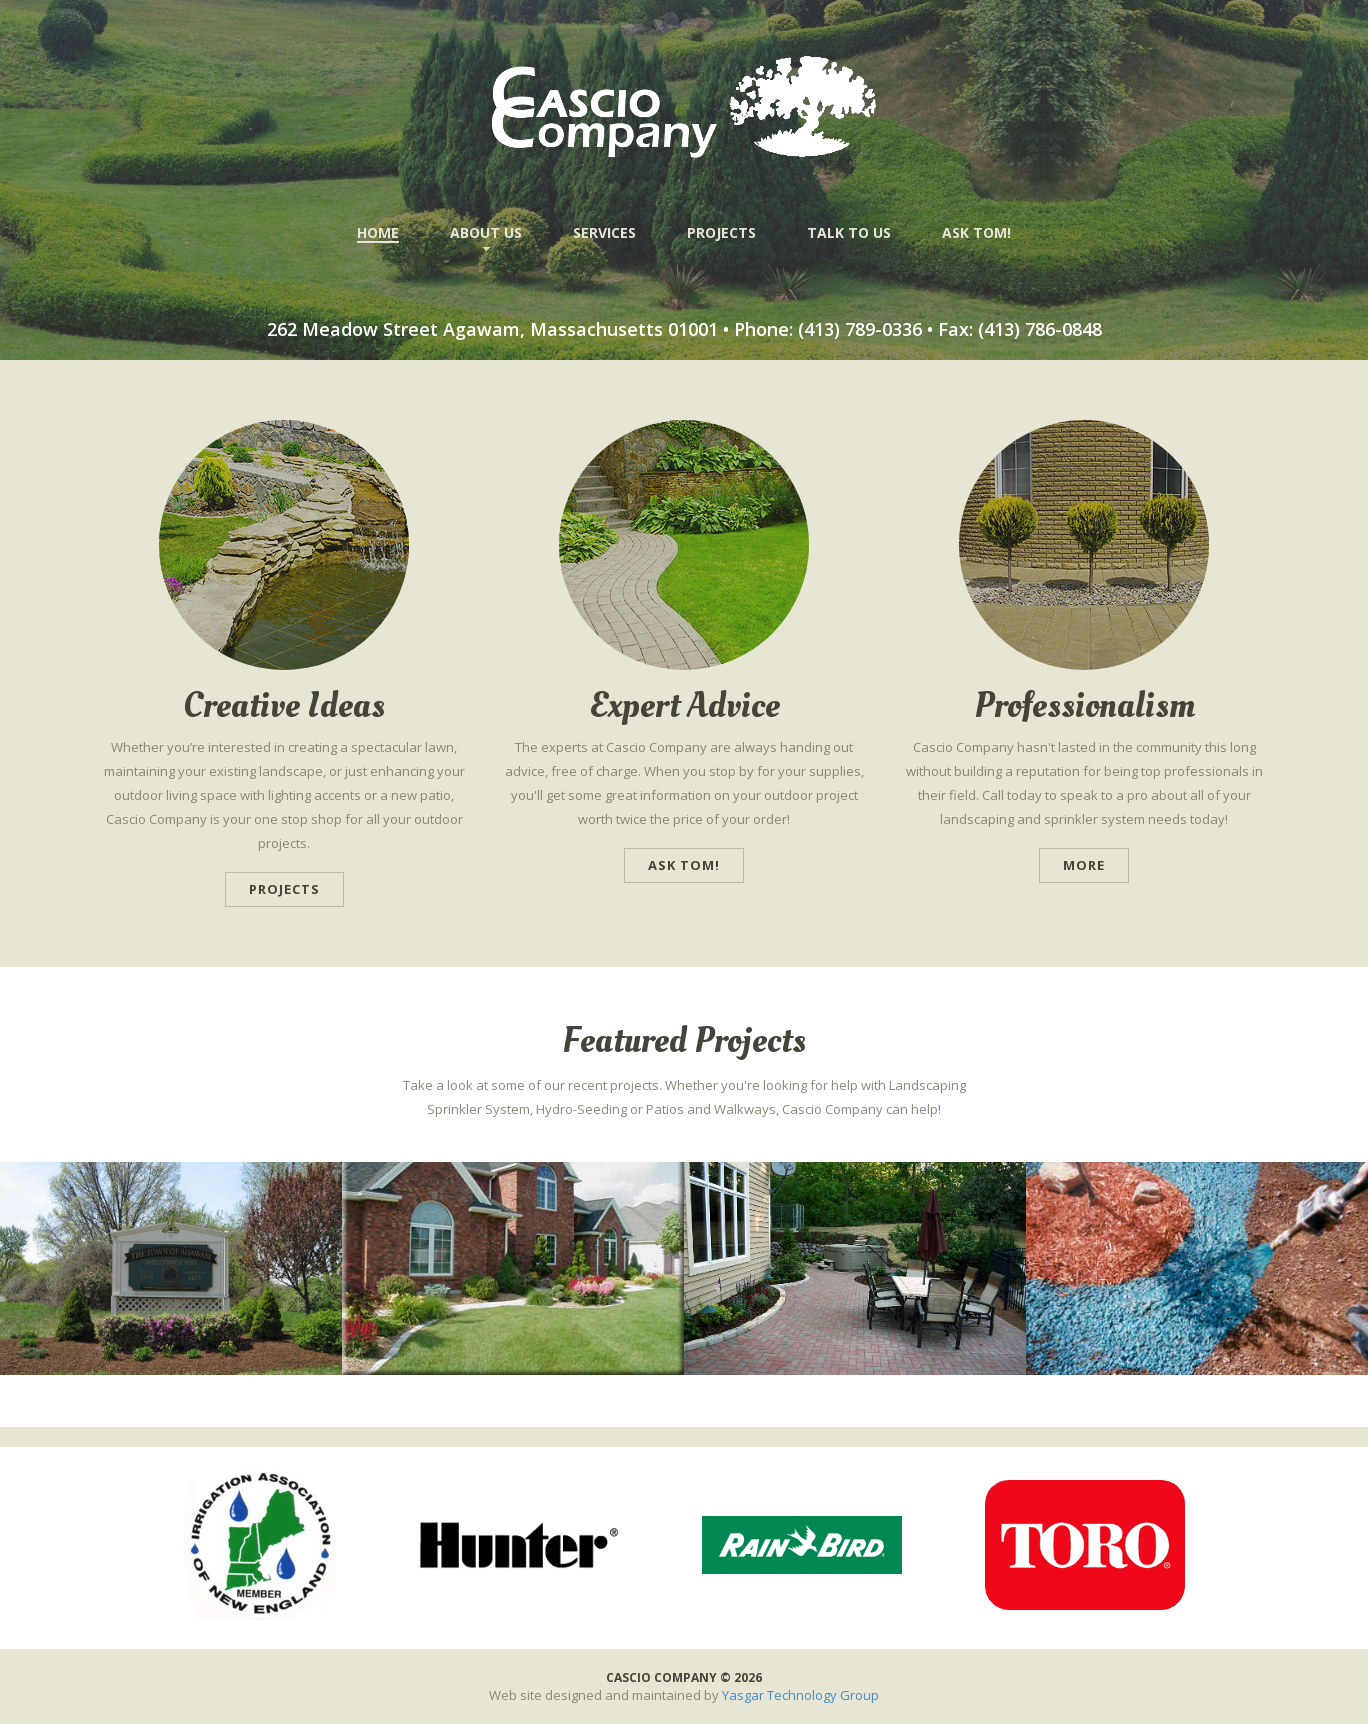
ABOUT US (486, 232)
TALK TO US (849, 232)
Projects (284, 889)
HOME (378, 233)
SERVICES (604, 232)
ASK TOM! (976, 232)
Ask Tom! (684, 865)
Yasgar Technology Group (800, 1695)
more (1084, 865)
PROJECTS (721, 232)
